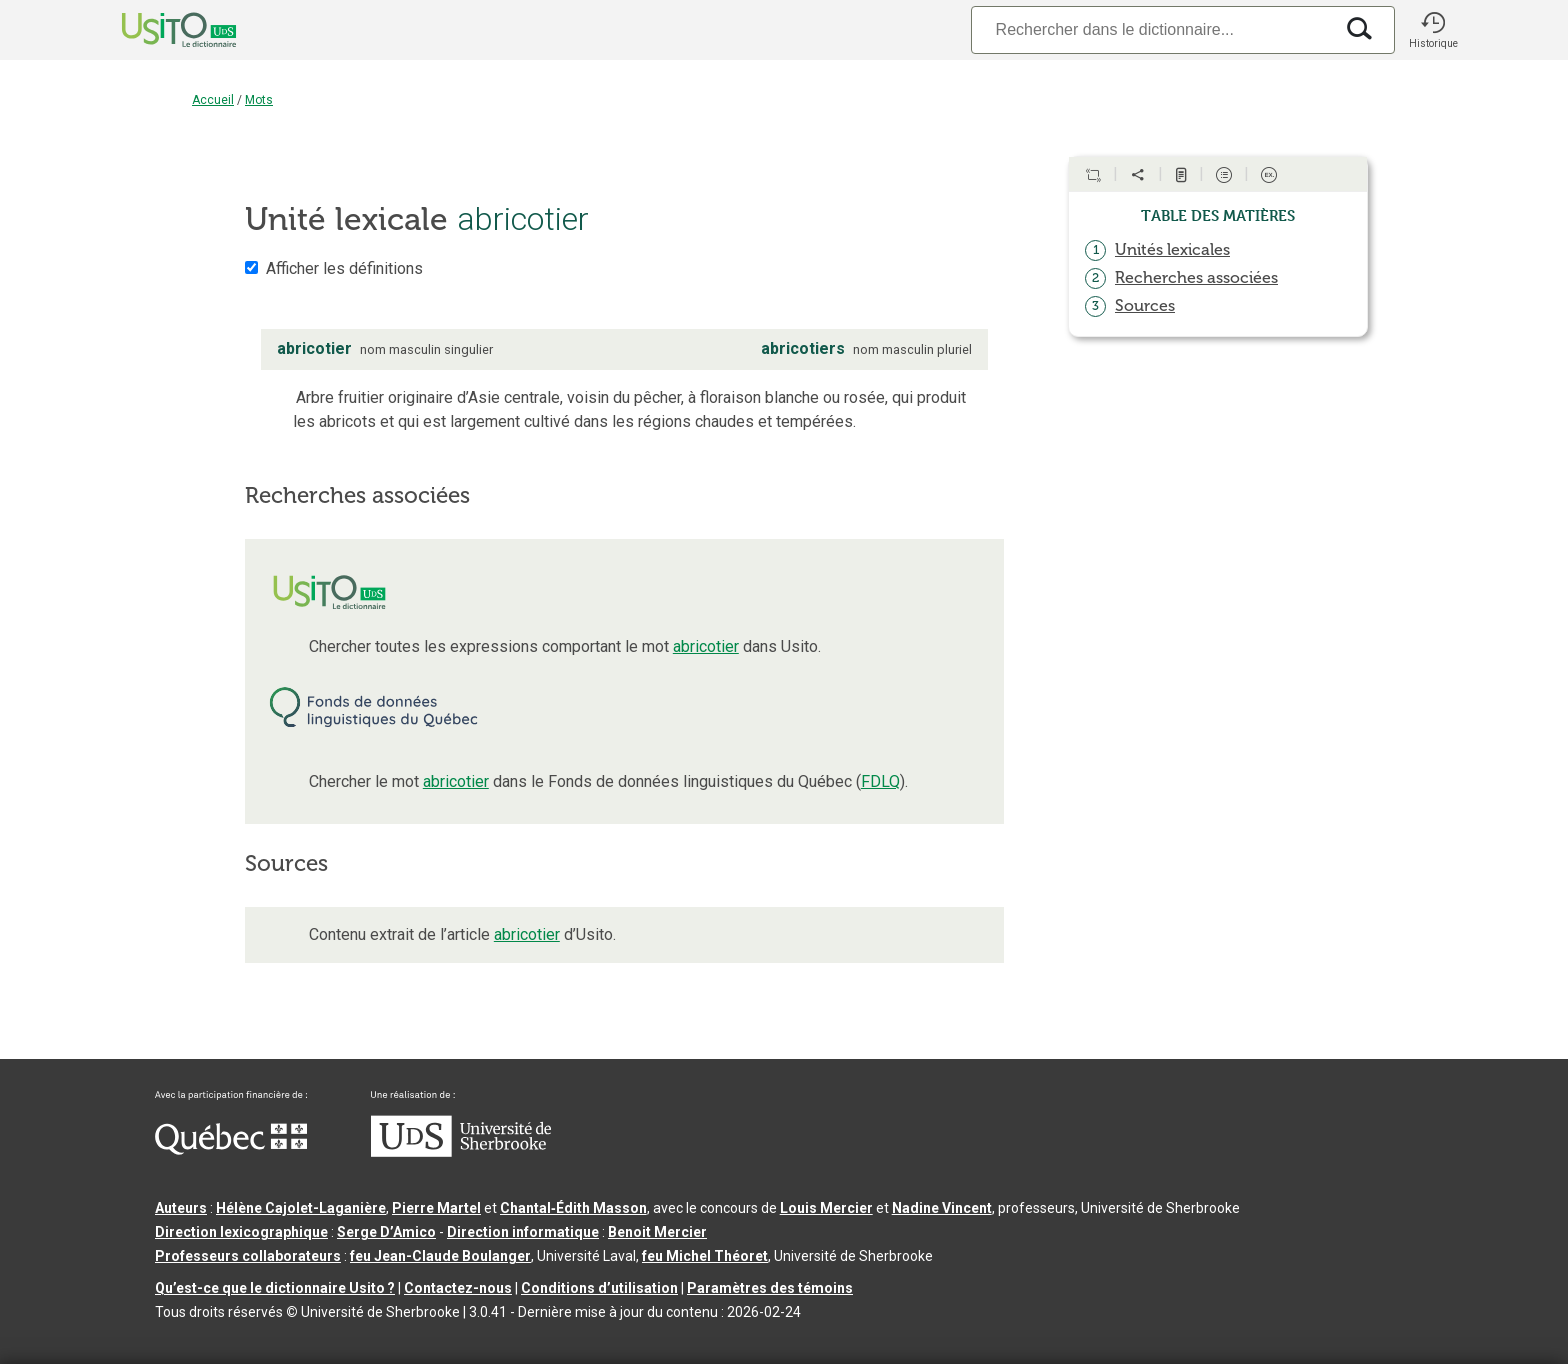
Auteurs (181, 1208)
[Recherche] (1152, 29)
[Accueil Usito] (157, 30)
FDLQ (880, 781)
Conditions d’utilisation (599, 1288)
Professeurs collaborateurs (248, 1256)
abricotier (706, 646)
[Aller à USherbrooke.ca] (461, 1152)
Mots (259, 100)
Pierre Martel (436, 1208)
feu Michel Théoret (705, 1256)
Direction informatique (523, 1232)
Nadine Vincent (942, 1208)
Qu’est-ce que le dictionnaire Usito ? (275, 1288)
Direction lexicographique (241, 1232)
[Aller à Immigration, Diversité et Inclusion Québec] (231, 1150)
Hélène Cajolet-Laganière (301, 1208)
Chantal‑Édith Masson (573, 1208)
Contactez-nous (458, 1288)
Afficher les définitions (344, 268)
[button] (1433, 30)
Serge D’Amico (386, 1232)
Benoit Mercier (657, 1232)
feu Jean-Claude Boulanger (440, 1256)
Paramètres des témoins (770, 1288)
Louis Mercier (826, 1208)
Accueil (213, 100)
